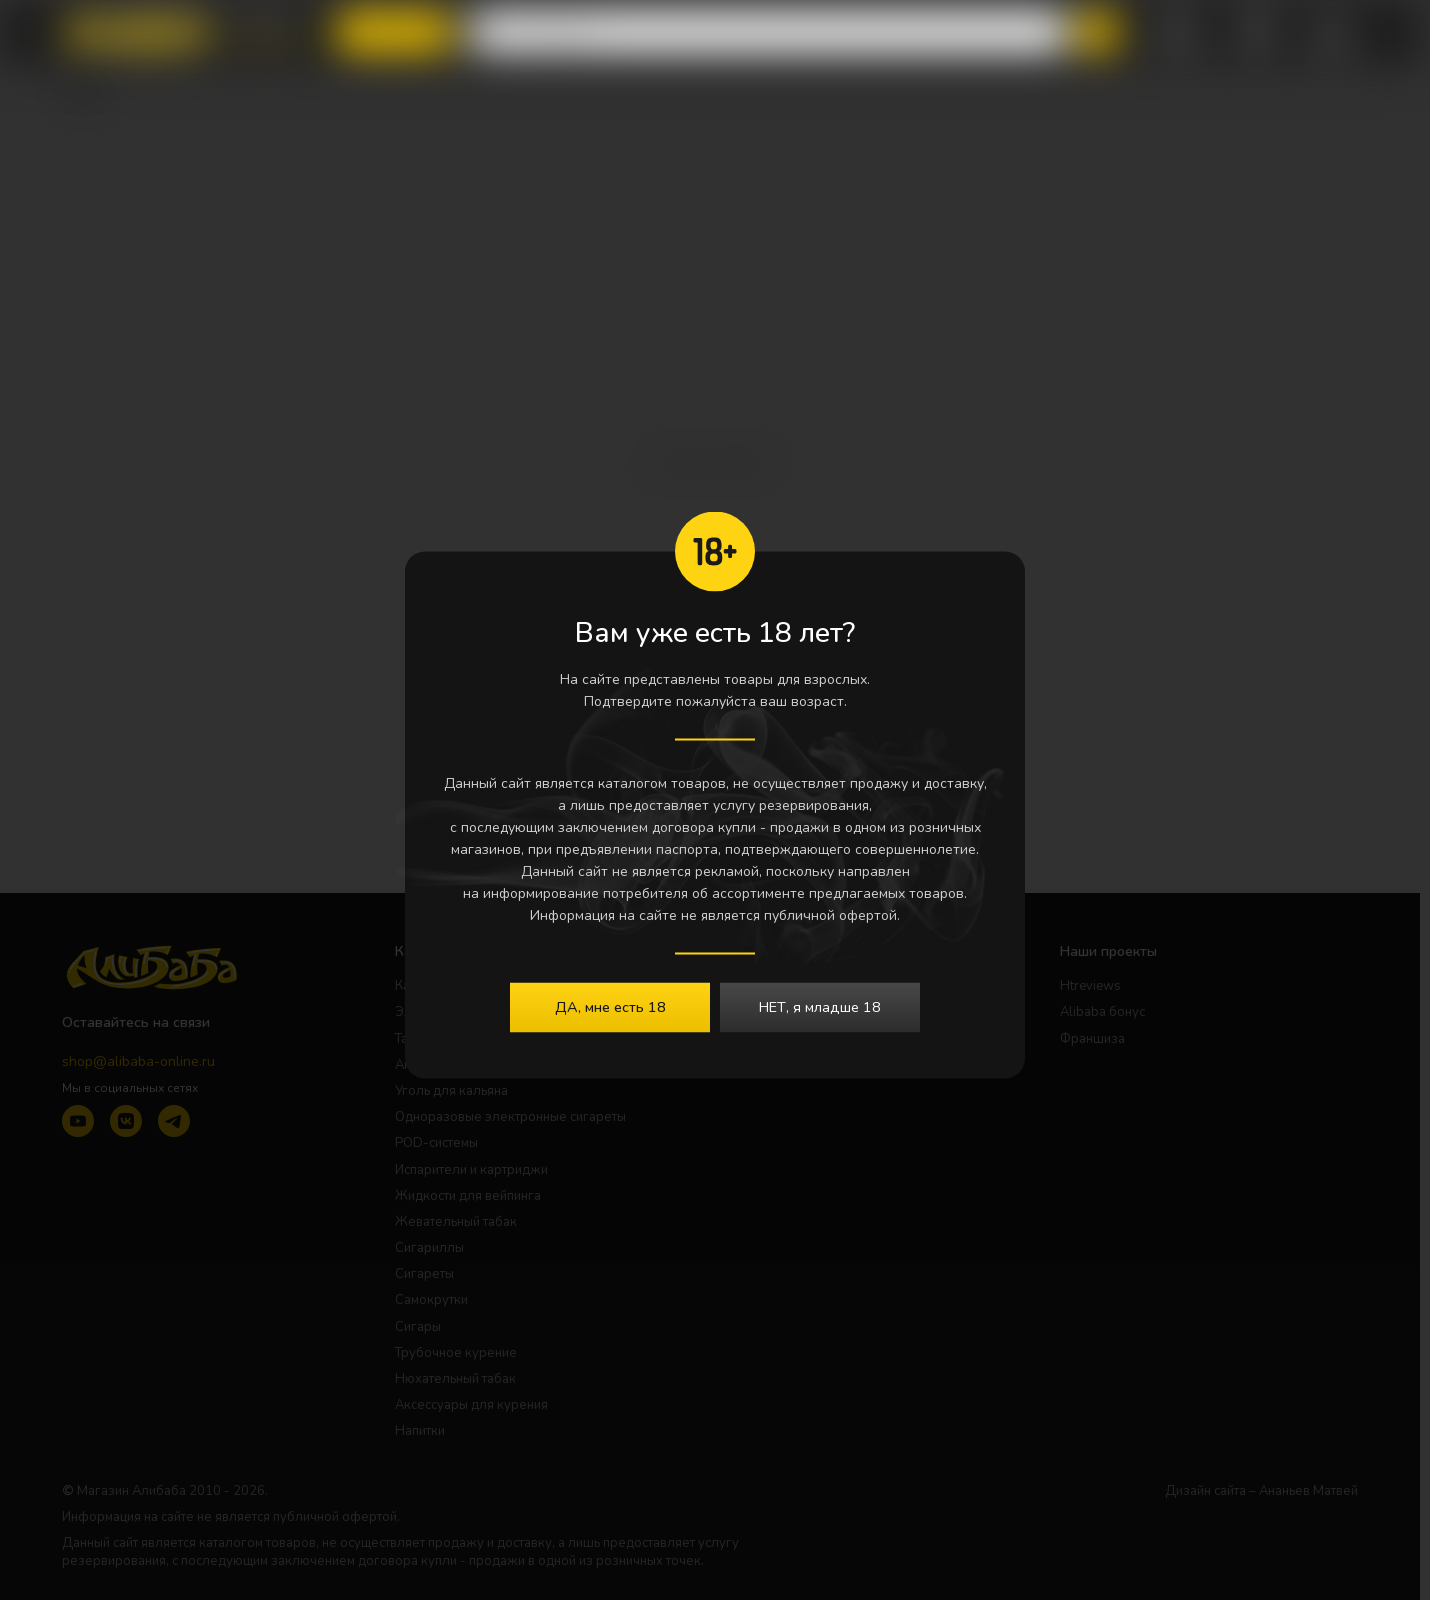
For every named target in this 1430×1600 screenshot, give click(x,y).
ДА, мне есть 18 (610, 1007)
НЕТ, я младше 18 (820, 1007)
